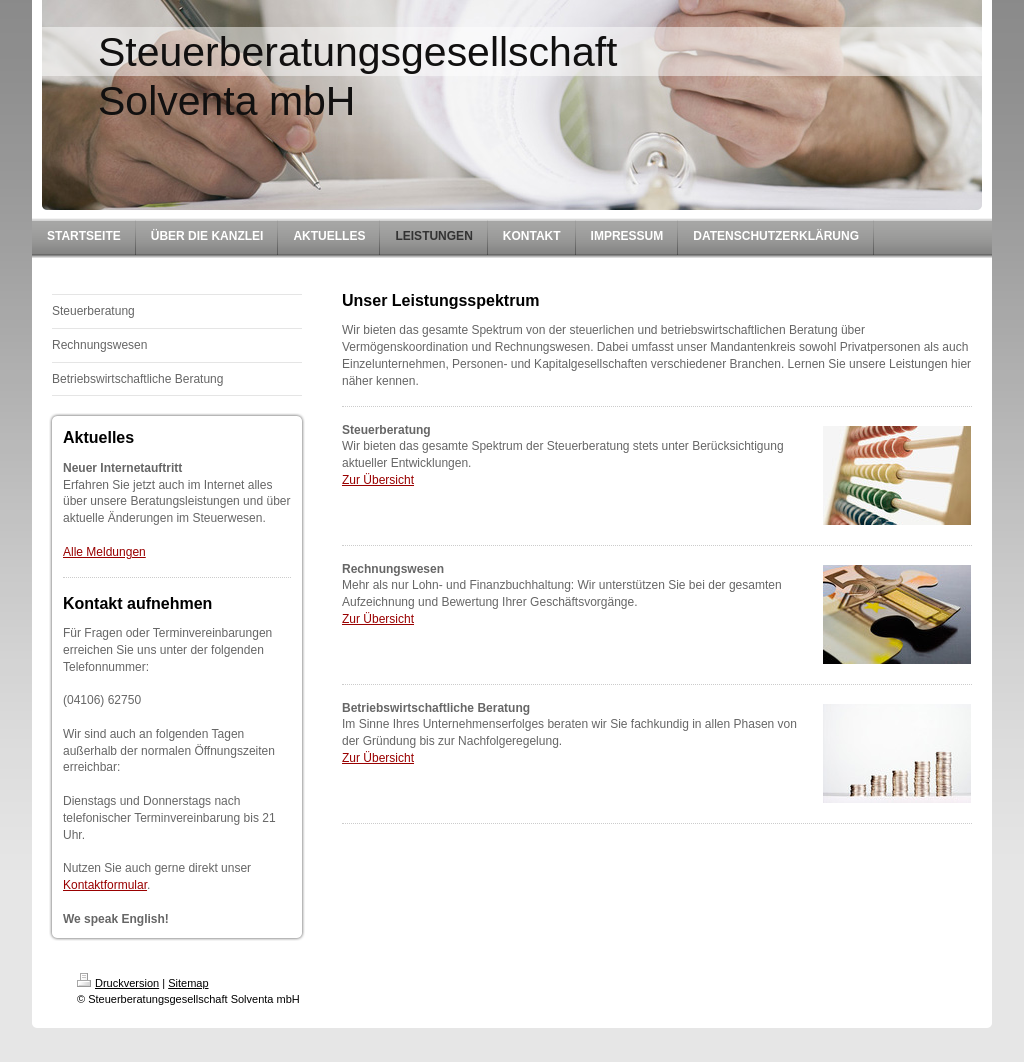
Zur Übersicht (378, 480)
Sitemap (188, 983)
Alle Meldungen (104, 552)
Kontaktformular (105, 885)
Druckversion (118, 983)
